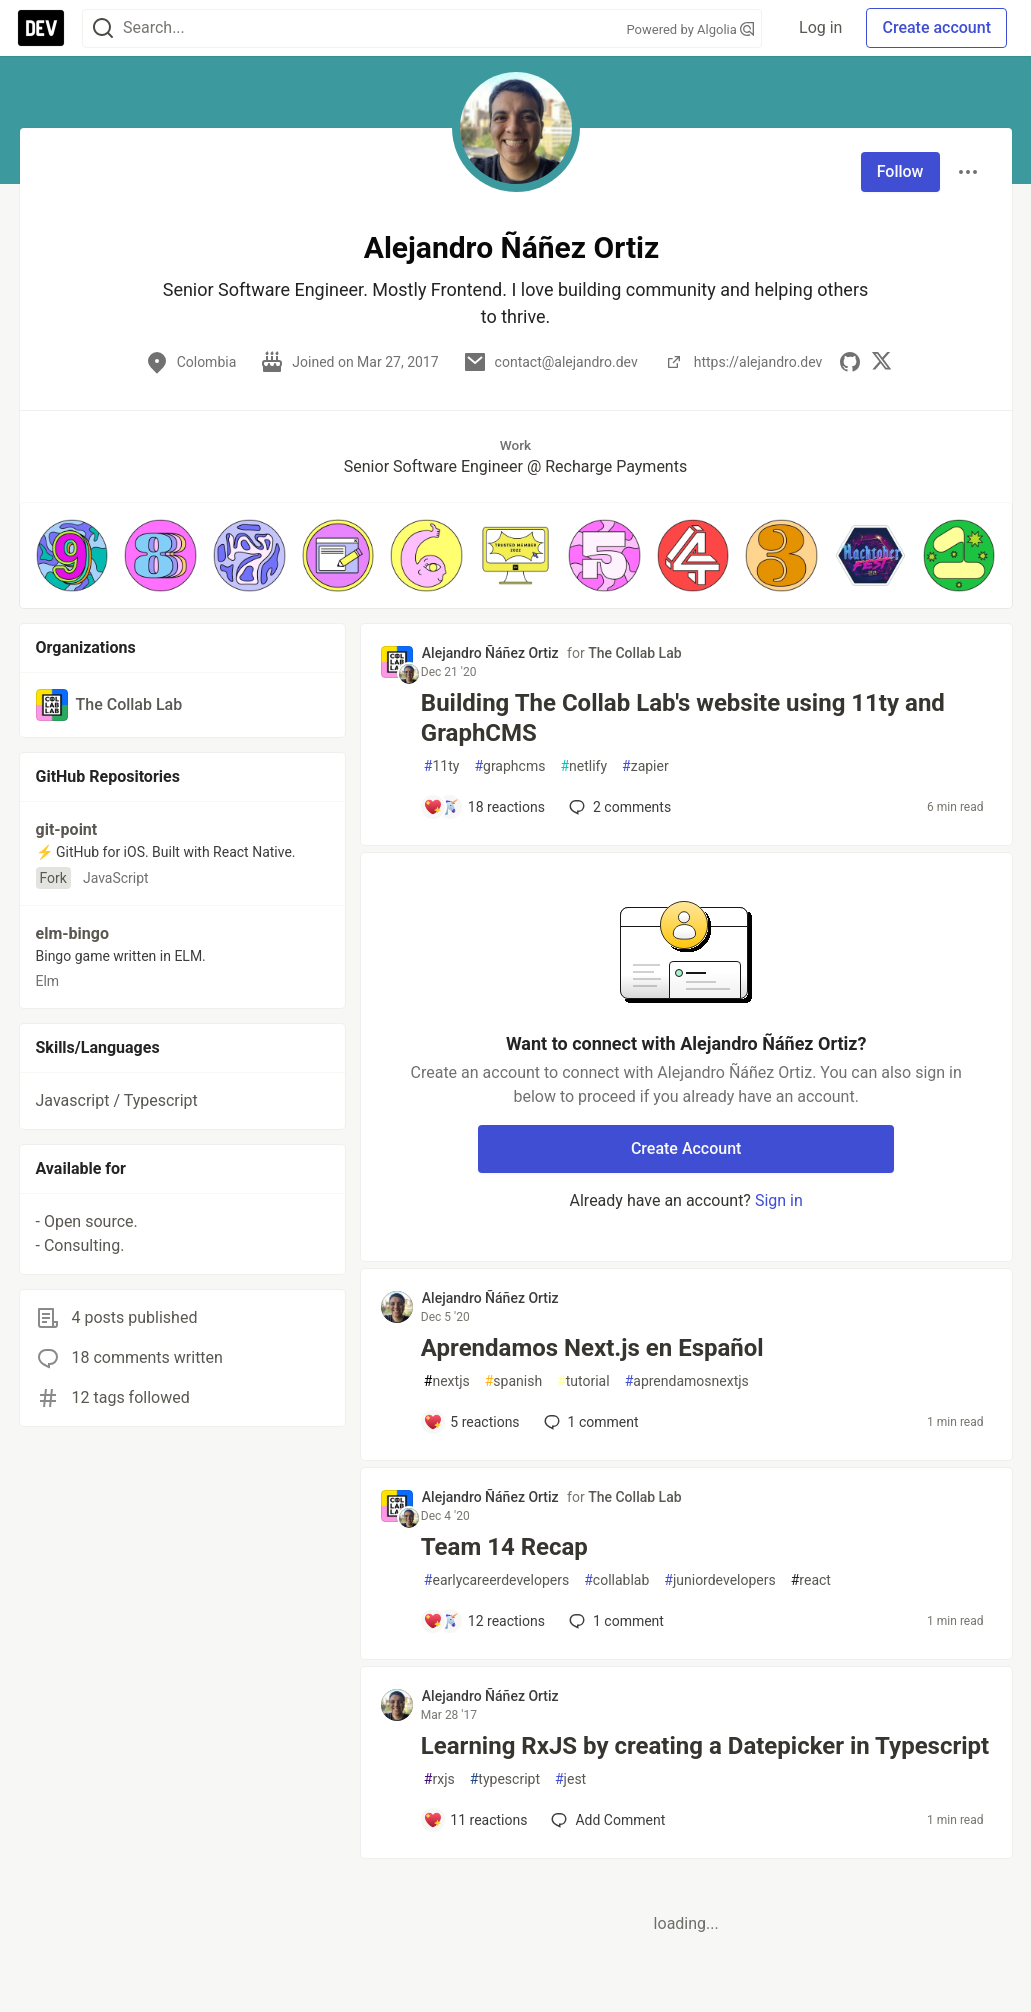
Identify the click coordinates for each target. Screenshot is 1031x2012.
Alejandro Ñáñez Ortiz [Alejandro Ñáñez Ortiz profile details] (490, 653)
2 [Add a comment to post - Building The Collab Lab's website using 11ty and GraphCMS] (618, 807)
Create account (936, 27)
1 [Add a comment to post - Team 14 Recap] (614, 1621)
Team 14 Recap (504, 1547)
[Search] (103, 28)
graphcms (509, 766)
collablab (616, 1580)
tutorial (583, 1381)
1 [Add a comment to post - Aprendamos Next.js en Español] (589, 1422)
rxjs (439, 1779)
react (811, 1580)
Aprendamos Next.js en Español (592, 1348)
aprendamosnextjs (687, 1381)
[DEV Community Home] (41, 28)
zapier (645, 766)
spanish (513, 1381)
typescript (505, 1779)
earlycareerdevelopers (496, 1580)
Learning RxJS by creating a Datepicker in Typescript (705, 1746)
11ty (442, 766)
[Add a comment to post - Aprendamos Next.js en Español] (471, 1422)
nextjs (447, 1381)
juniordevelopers (719, 1580)
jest (570, 1779)
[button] (72, 555)
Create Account (686, 1148)
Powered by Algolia (690, 29)
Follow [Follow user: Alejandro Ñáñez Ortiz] (900, 171)
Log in (820, 27)
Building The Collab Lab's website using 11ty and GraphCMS (683, 718)
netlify (583, 766)
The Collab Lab (634, 653)
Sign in (779, 1200)
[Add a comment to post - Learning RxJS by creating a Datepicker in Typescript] (475, 1820)
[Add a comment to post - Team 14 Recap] (484, 1621)
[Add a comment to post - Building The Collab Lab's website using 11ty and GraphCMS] (484, 807)
